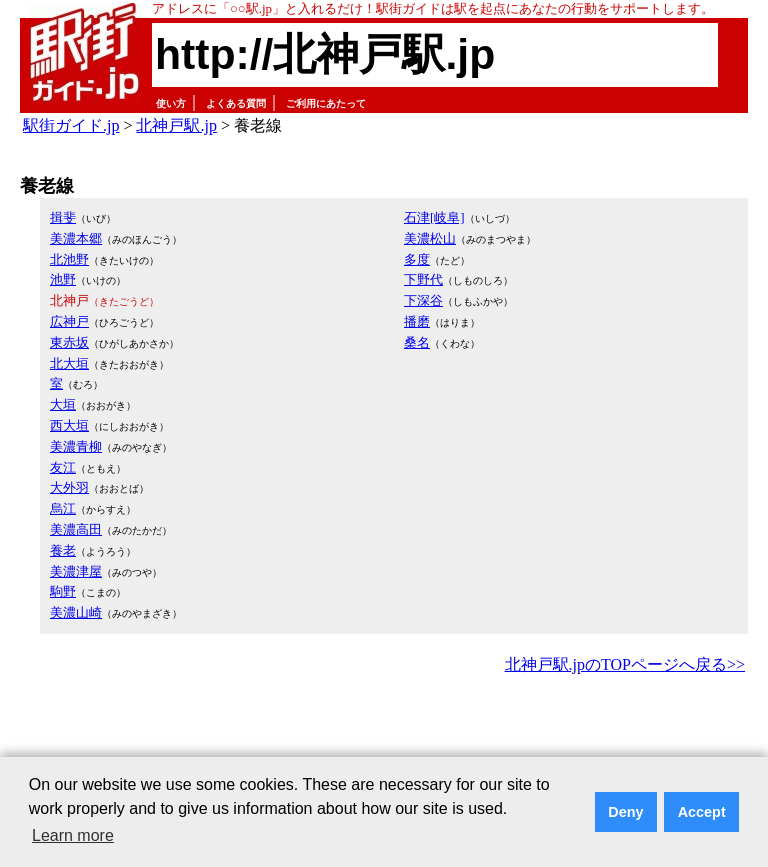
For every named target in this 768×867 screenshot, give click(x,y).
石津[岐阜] (434, 217)
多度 (417, 259)
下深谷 (423, 300)
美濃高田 (76, 529)
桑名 (417, 342)
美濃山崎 (76, 612)
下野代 (423, 279)
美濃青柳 (76, 446)
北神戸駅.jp (176, 125)
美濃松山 (430, 238)
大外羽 (69, 487)
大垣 (63, 404)
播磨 (417, 321)
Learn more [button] (73, 835)
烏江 (63, 508)
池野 (63, 279)
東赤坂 (69, 342)
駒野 (63, 591)
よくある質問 (236, 103)
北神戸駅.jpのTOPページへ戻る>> (625, 664)
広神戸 (69, 321)
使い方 (171, 103)
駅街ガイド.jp (71, 125)
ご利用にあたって (326, 103)
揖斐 (63, 217)
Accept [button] (702, 812)
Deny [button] (625, 812)
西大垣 (69, 425)
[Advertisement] (384, 734)
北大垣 (69, 363)
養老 (63, 550)
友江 (63, 467)
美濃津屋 (76, 571)
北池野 (69, 259)
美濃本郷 (76, 238)
